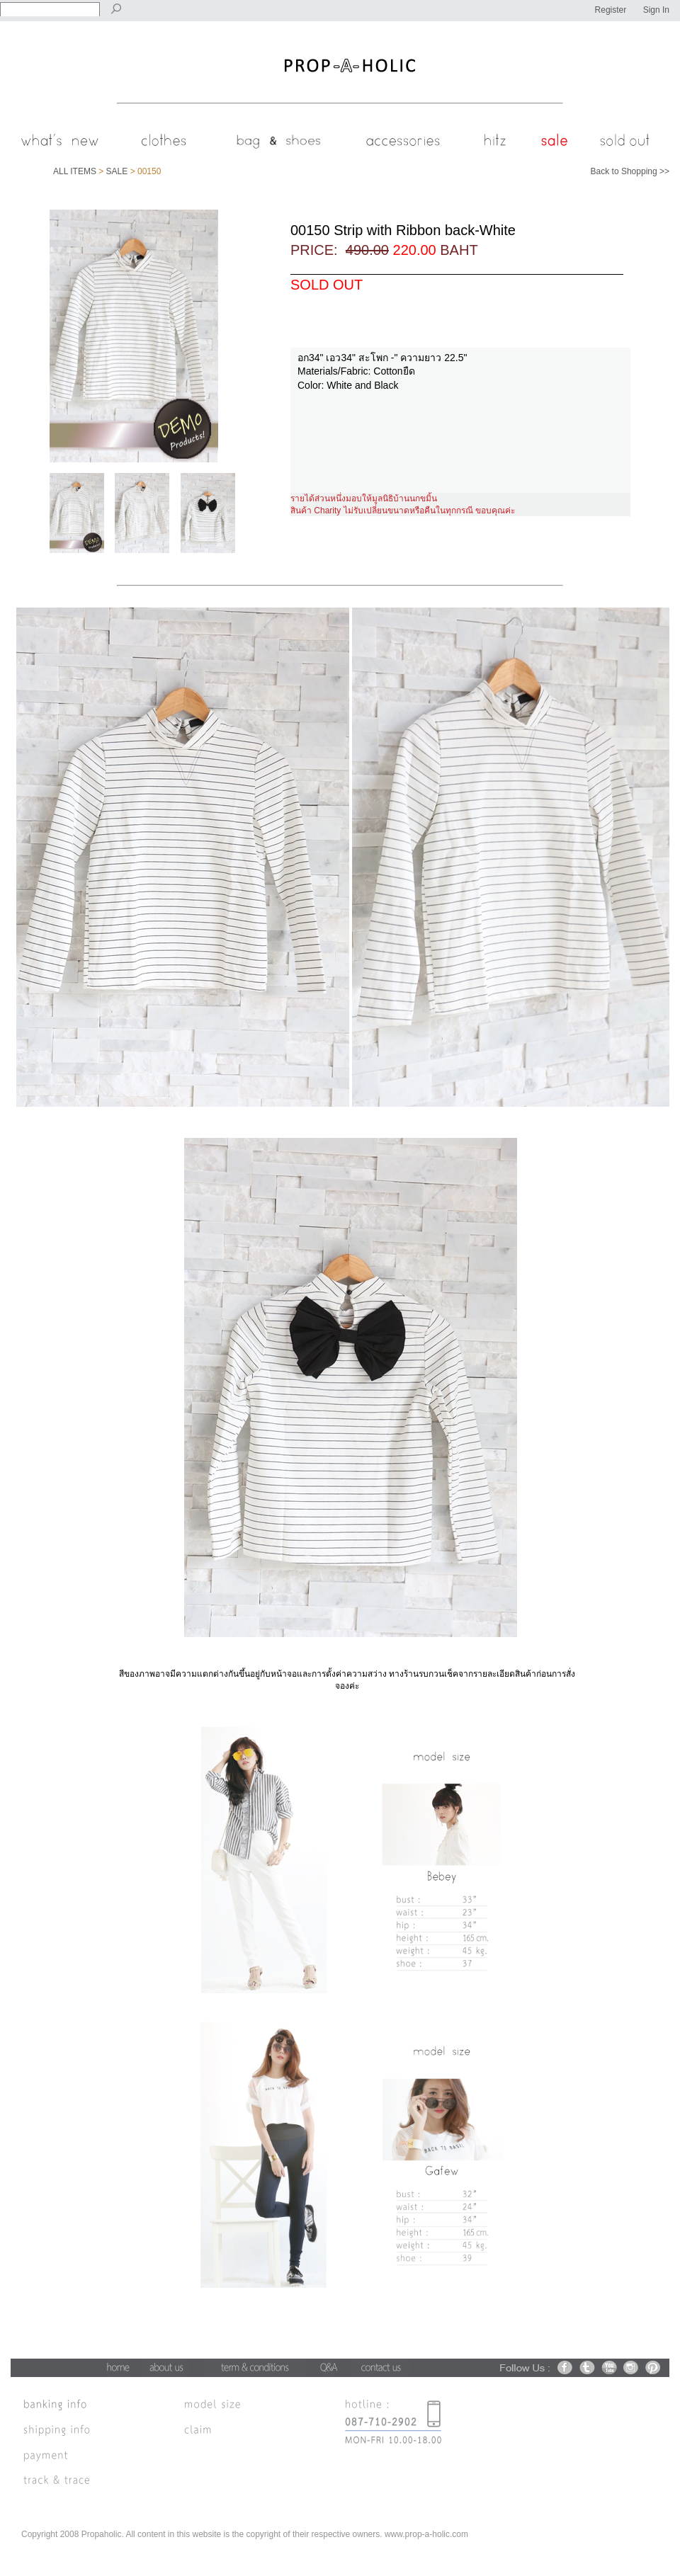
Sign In (656, 10)
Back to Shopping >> (630, 171)
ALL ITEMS (74, 171)
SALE (117, 171)
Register (611, 10)
